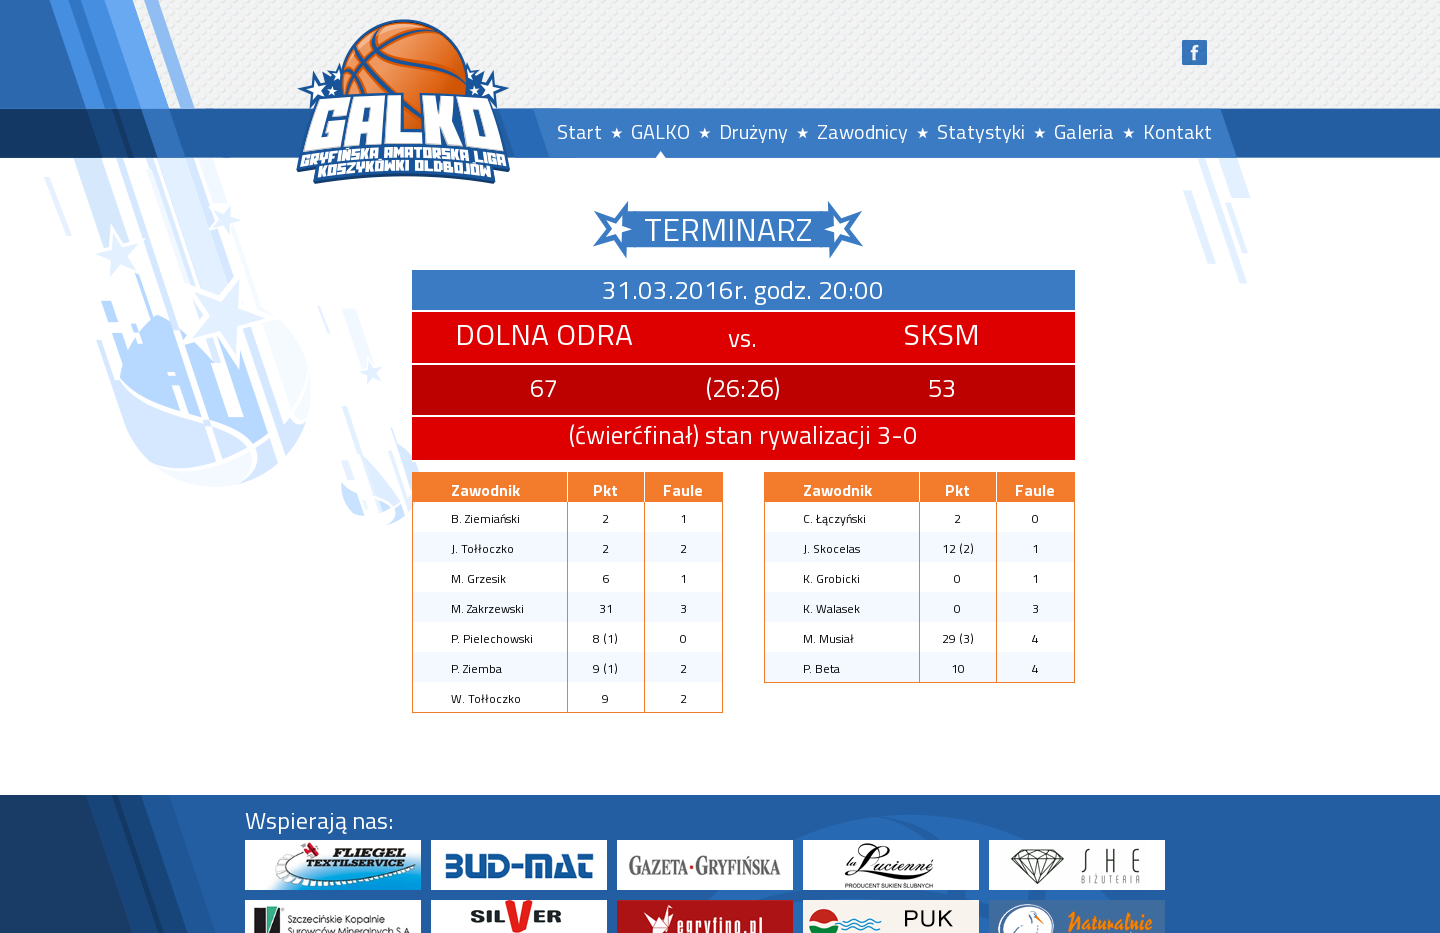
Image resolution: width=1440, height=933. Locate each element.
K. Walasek (831, 608)
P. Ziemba (476, 668)
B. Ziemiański (485, 518)
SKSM (942, 334)
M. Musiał (828, 638)
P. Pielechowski (492, 638)
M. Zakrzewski (487, 608)
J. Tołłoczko (482, 548)
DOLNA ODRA (544, 334)
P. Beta (821, 668)
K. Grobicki (831, 578)
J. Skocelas (831, 548)
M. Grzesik (478, 578)
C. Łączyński (834, 518)
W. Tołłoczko (486, 698)
